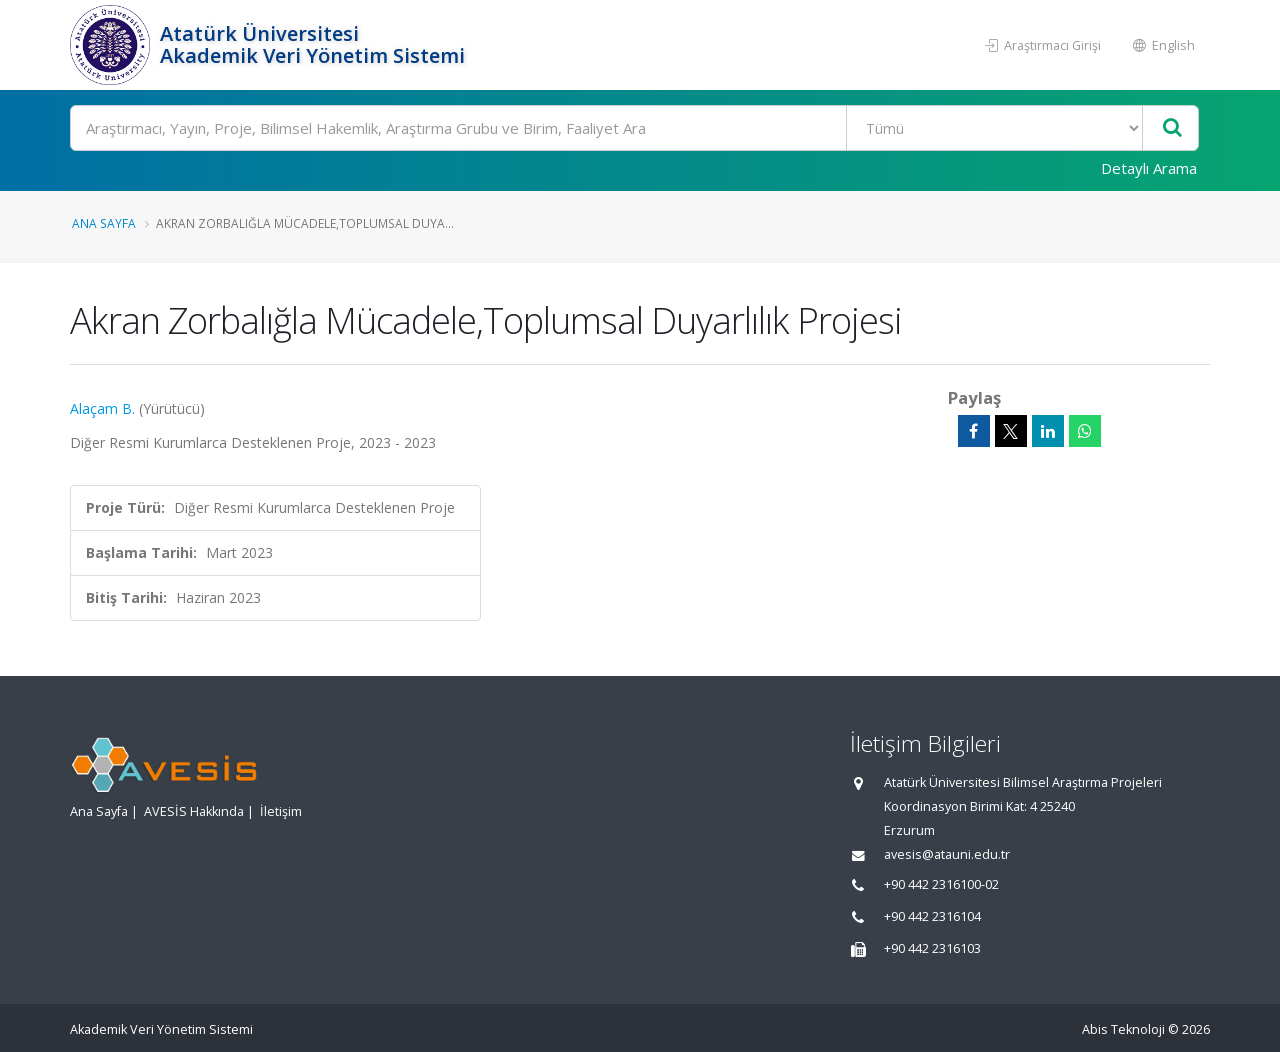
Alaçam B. (102, 408)
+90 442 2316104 (932, 916)
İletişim (281, 811)
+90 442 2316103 (932, 948)
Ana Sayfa (104, 223)
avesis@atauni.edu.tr (947, 854)
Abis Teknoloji (1123, 1029)
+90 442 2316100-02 (941, 884)
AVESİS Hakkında (194, 811)
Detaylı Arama (1149, 168)
